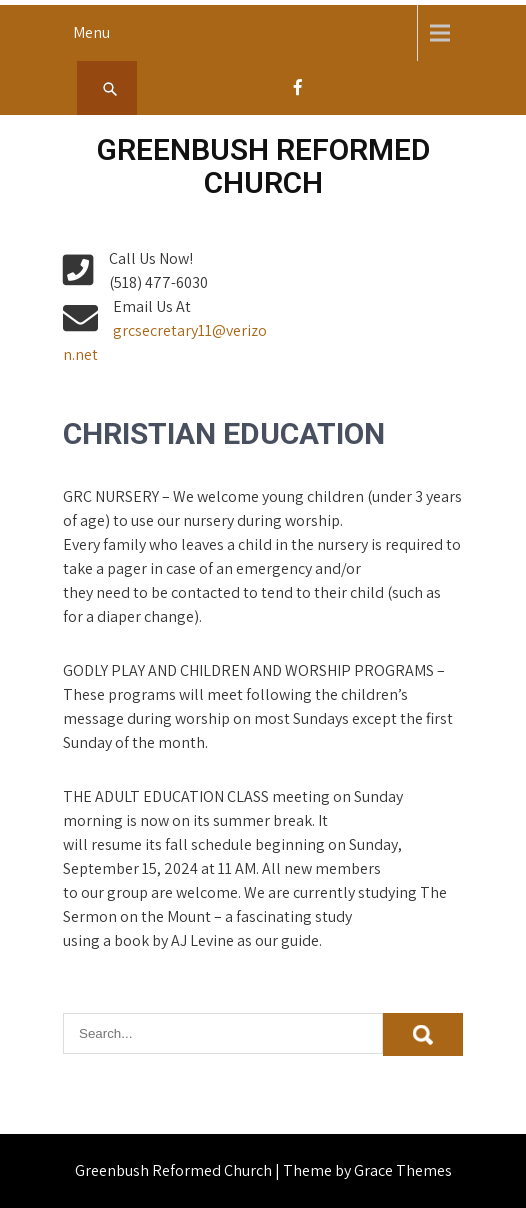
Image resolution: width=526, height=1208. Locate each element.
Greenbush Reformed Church (263, 166)
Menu (91, 32)
